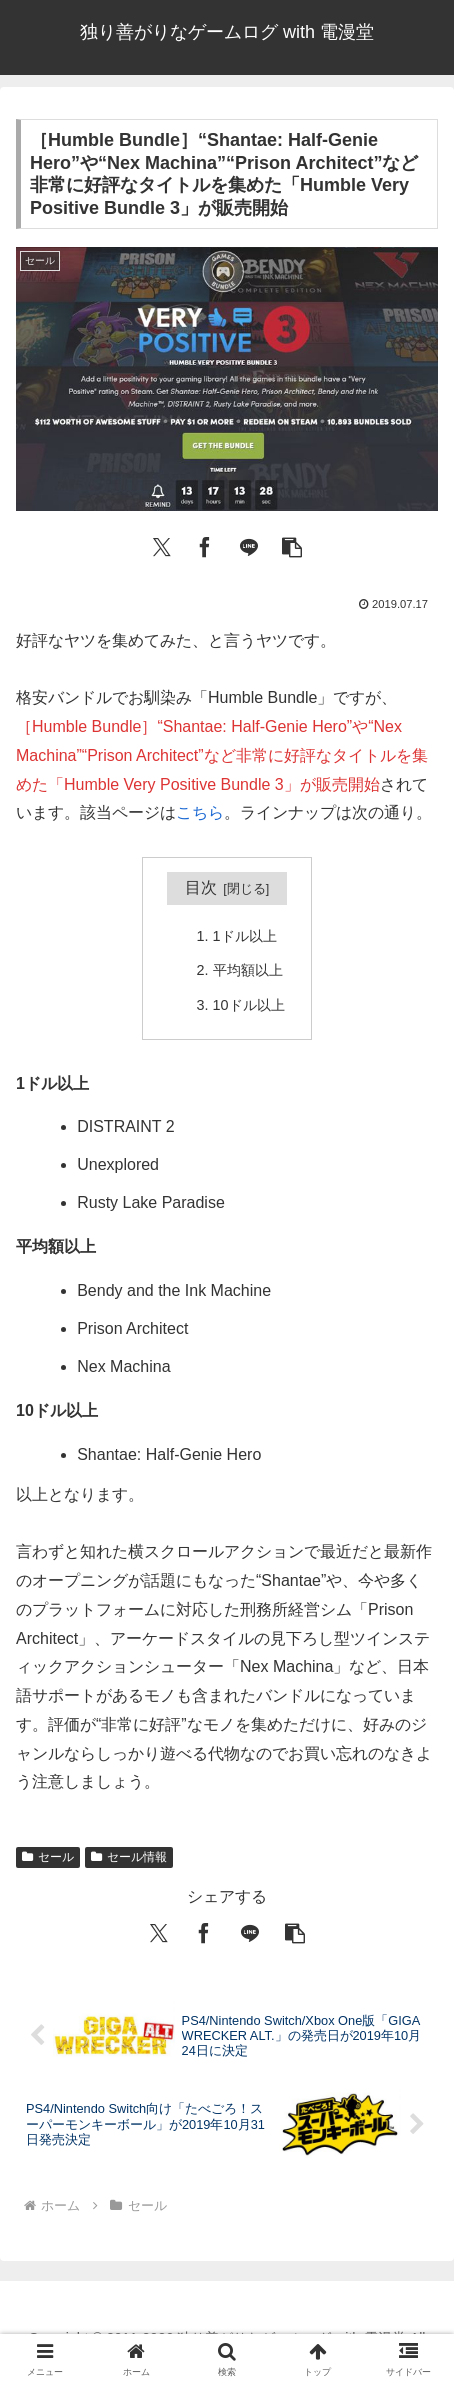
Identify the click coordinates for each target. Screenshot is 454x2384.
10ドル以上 (249, 1005)
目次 (201, 887)
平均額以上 (248, 970)
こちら (200, 812)
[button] (292, 545)
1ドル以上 (245, 936)
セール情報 (129, 1857)
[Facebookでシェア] (205, 545)
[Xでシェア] (162, 545)
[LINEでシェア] (249, 545)
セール (48, 1857)
